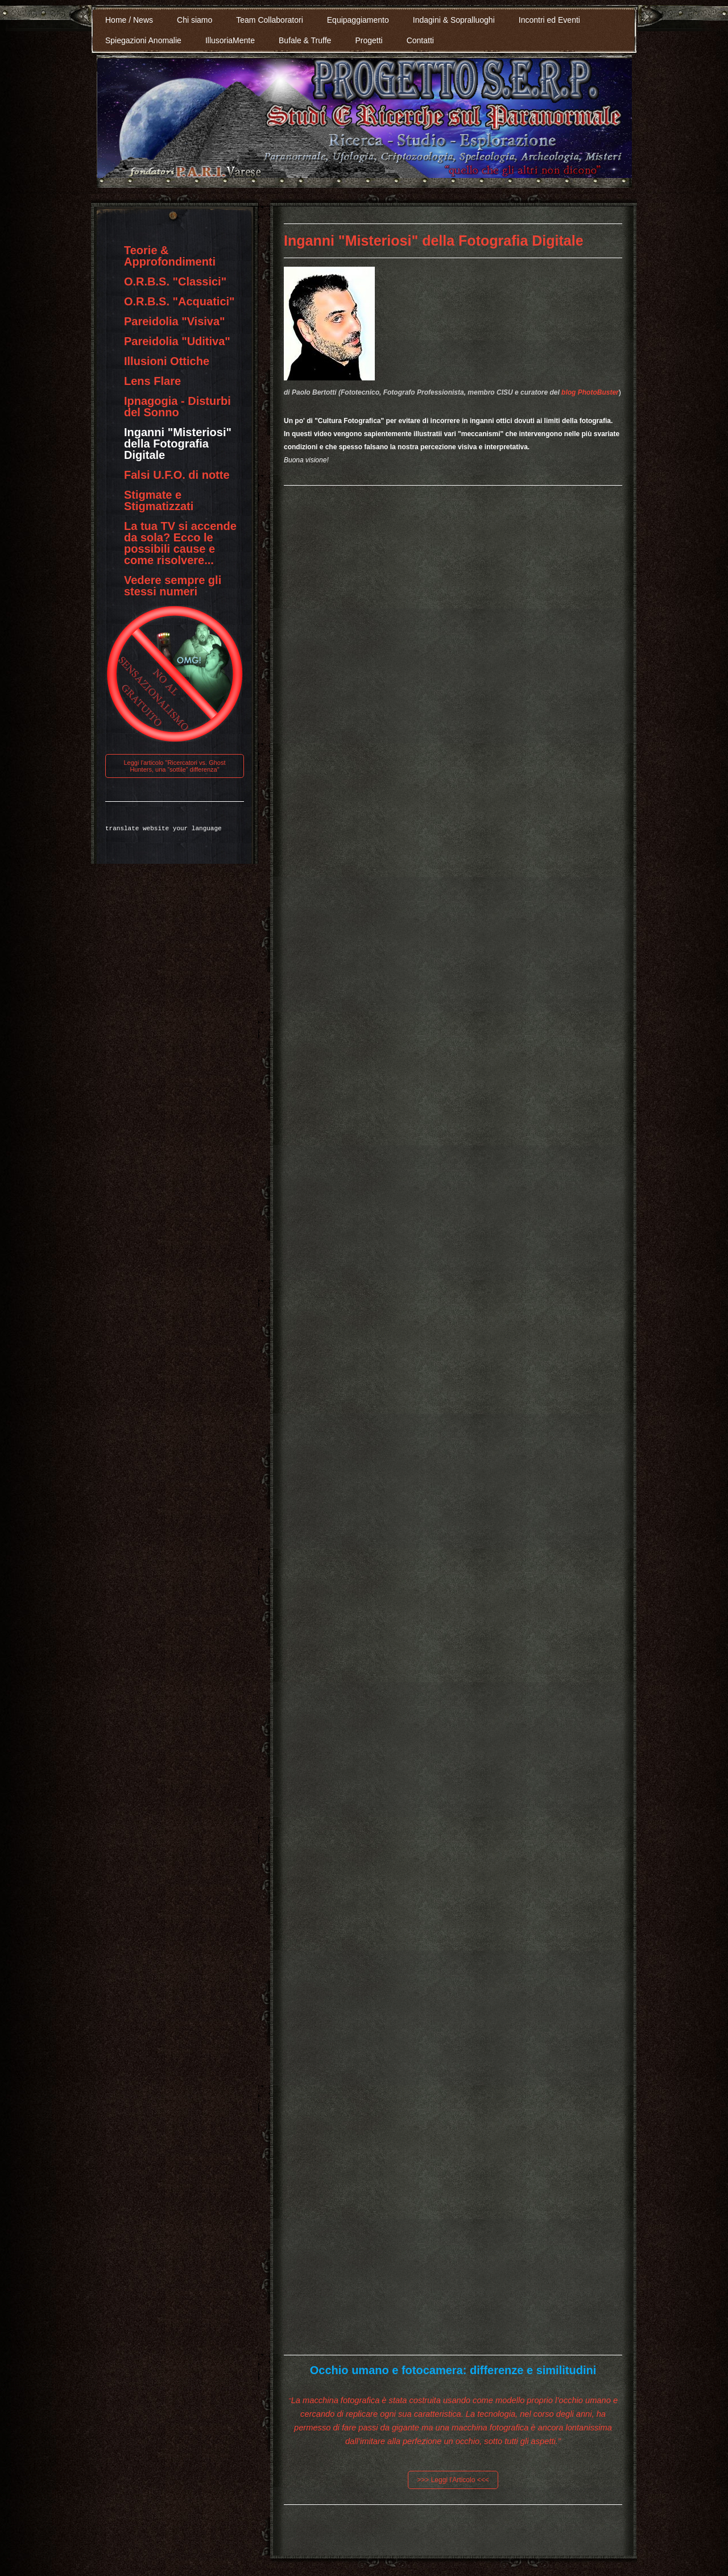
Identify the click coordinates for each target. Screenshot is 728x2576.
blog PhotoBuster (590, 392)
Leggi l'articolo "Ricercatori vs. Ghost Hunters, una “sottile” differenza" (174, 766)
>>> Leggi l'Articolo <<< (453, 2480)
